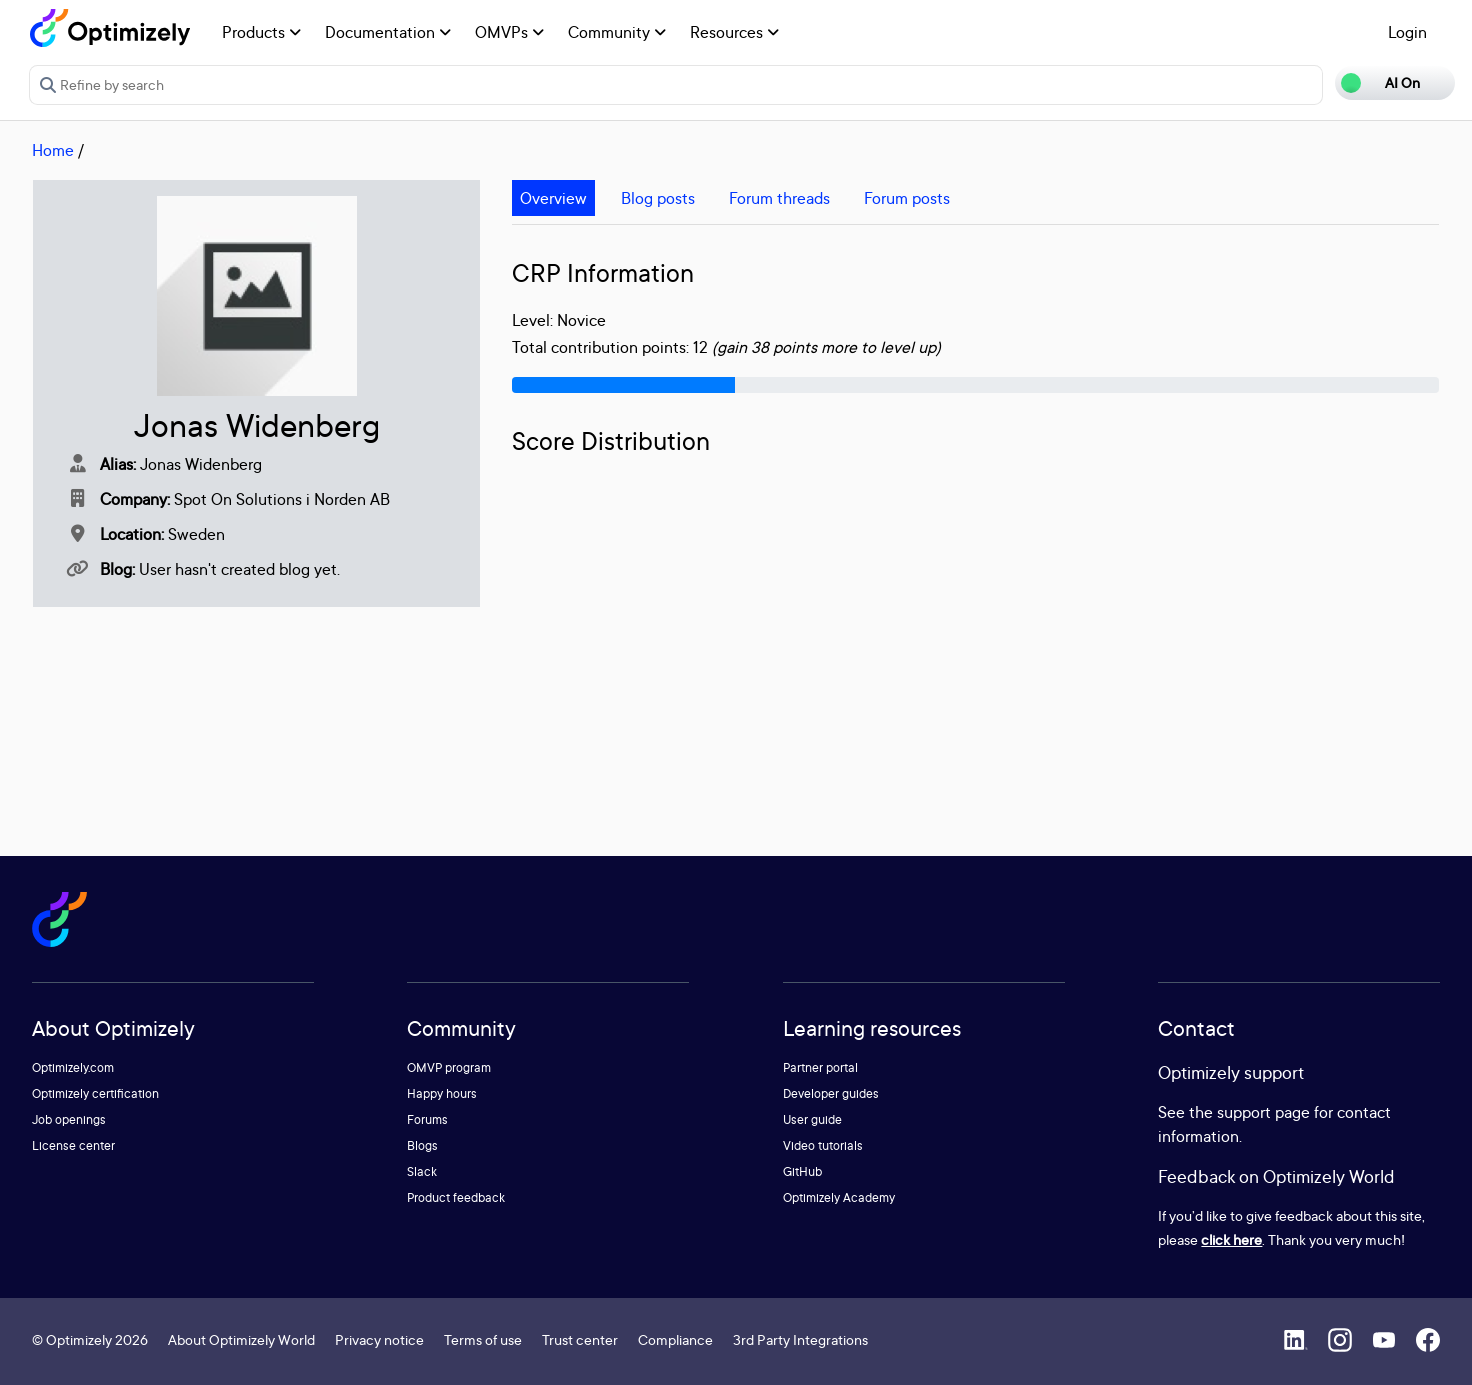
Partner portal (820, 1067)
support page (1263, 1112)
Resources (734, 32)
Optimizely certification (95, 1093)
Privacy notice (379, 1339)
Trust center (580, 1339)
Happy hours (442, 1093)
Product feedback (456, 1197)
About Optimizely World (241, 1339)
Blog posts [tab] (658, 198)
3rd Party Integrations (800, 1339)
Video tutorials (823, 1145)
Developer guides (831, 1093)
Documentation (388, 32)
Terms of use (483, 1339)
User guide (812, 1119)
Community (617, 32)
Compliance (675, 1339)
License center (73, 1145)
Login (1407, 32)
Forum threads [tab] (779, 198)
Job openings (69, 1119)
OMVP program (449, 1067)
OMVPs (509, 32)
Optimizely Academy (839, 1197)
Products (261, 32)
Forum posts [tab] (907, 198)
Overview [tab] (553, 198)
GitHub (802, 1171)
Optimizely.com (73, 1067)
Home (53, 150)
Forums (427, 1119)
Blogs (422, 1145)
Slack (422, 1171)
